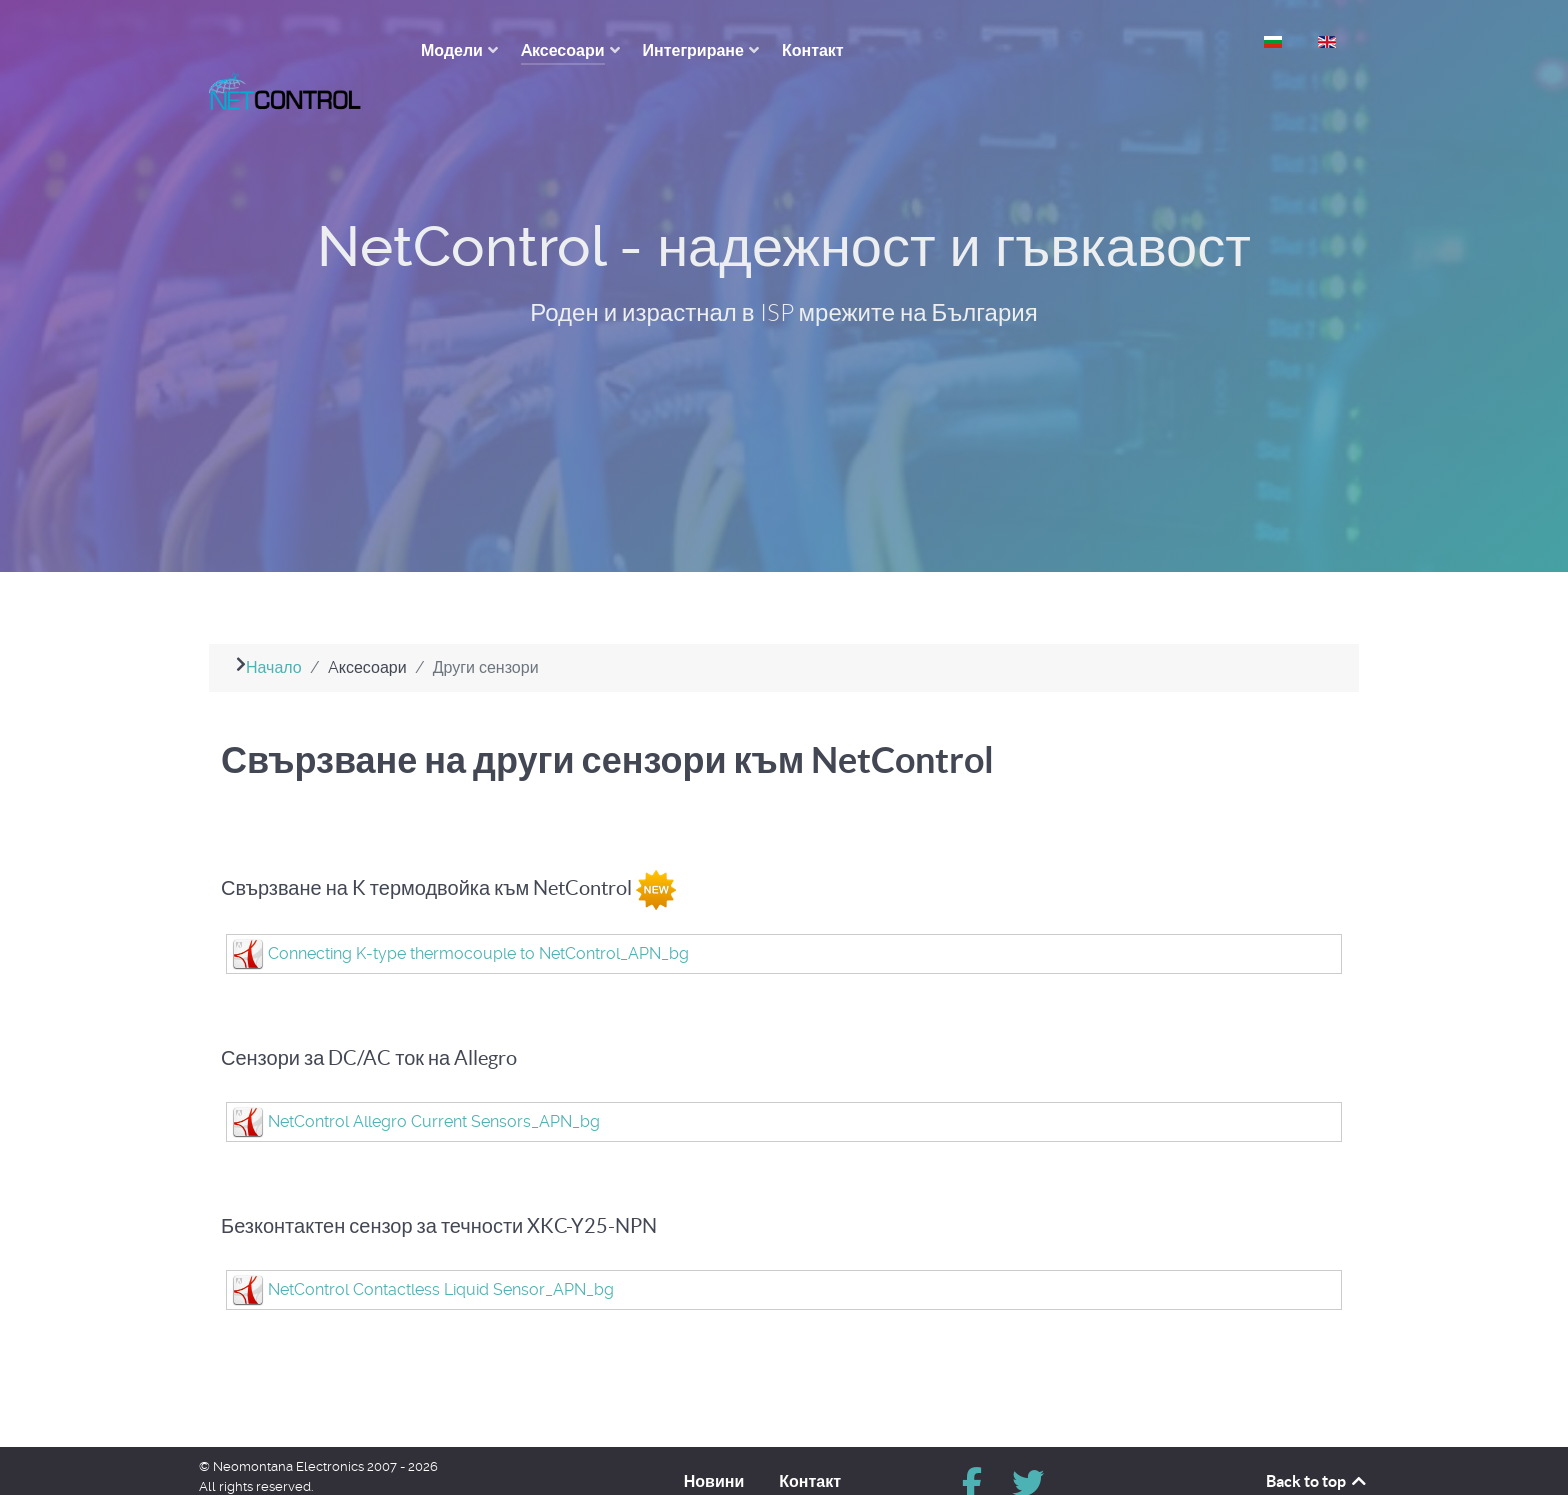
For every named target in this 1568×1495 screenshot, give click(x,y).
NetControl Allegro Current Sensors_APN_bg (434, 1085)
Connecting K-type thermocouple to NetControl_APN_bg (478, 917)
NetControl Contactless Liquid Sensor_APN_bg (441, 1253)
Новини (714, 1445)
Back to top (1317, 1445)
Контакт (810, 1445)
